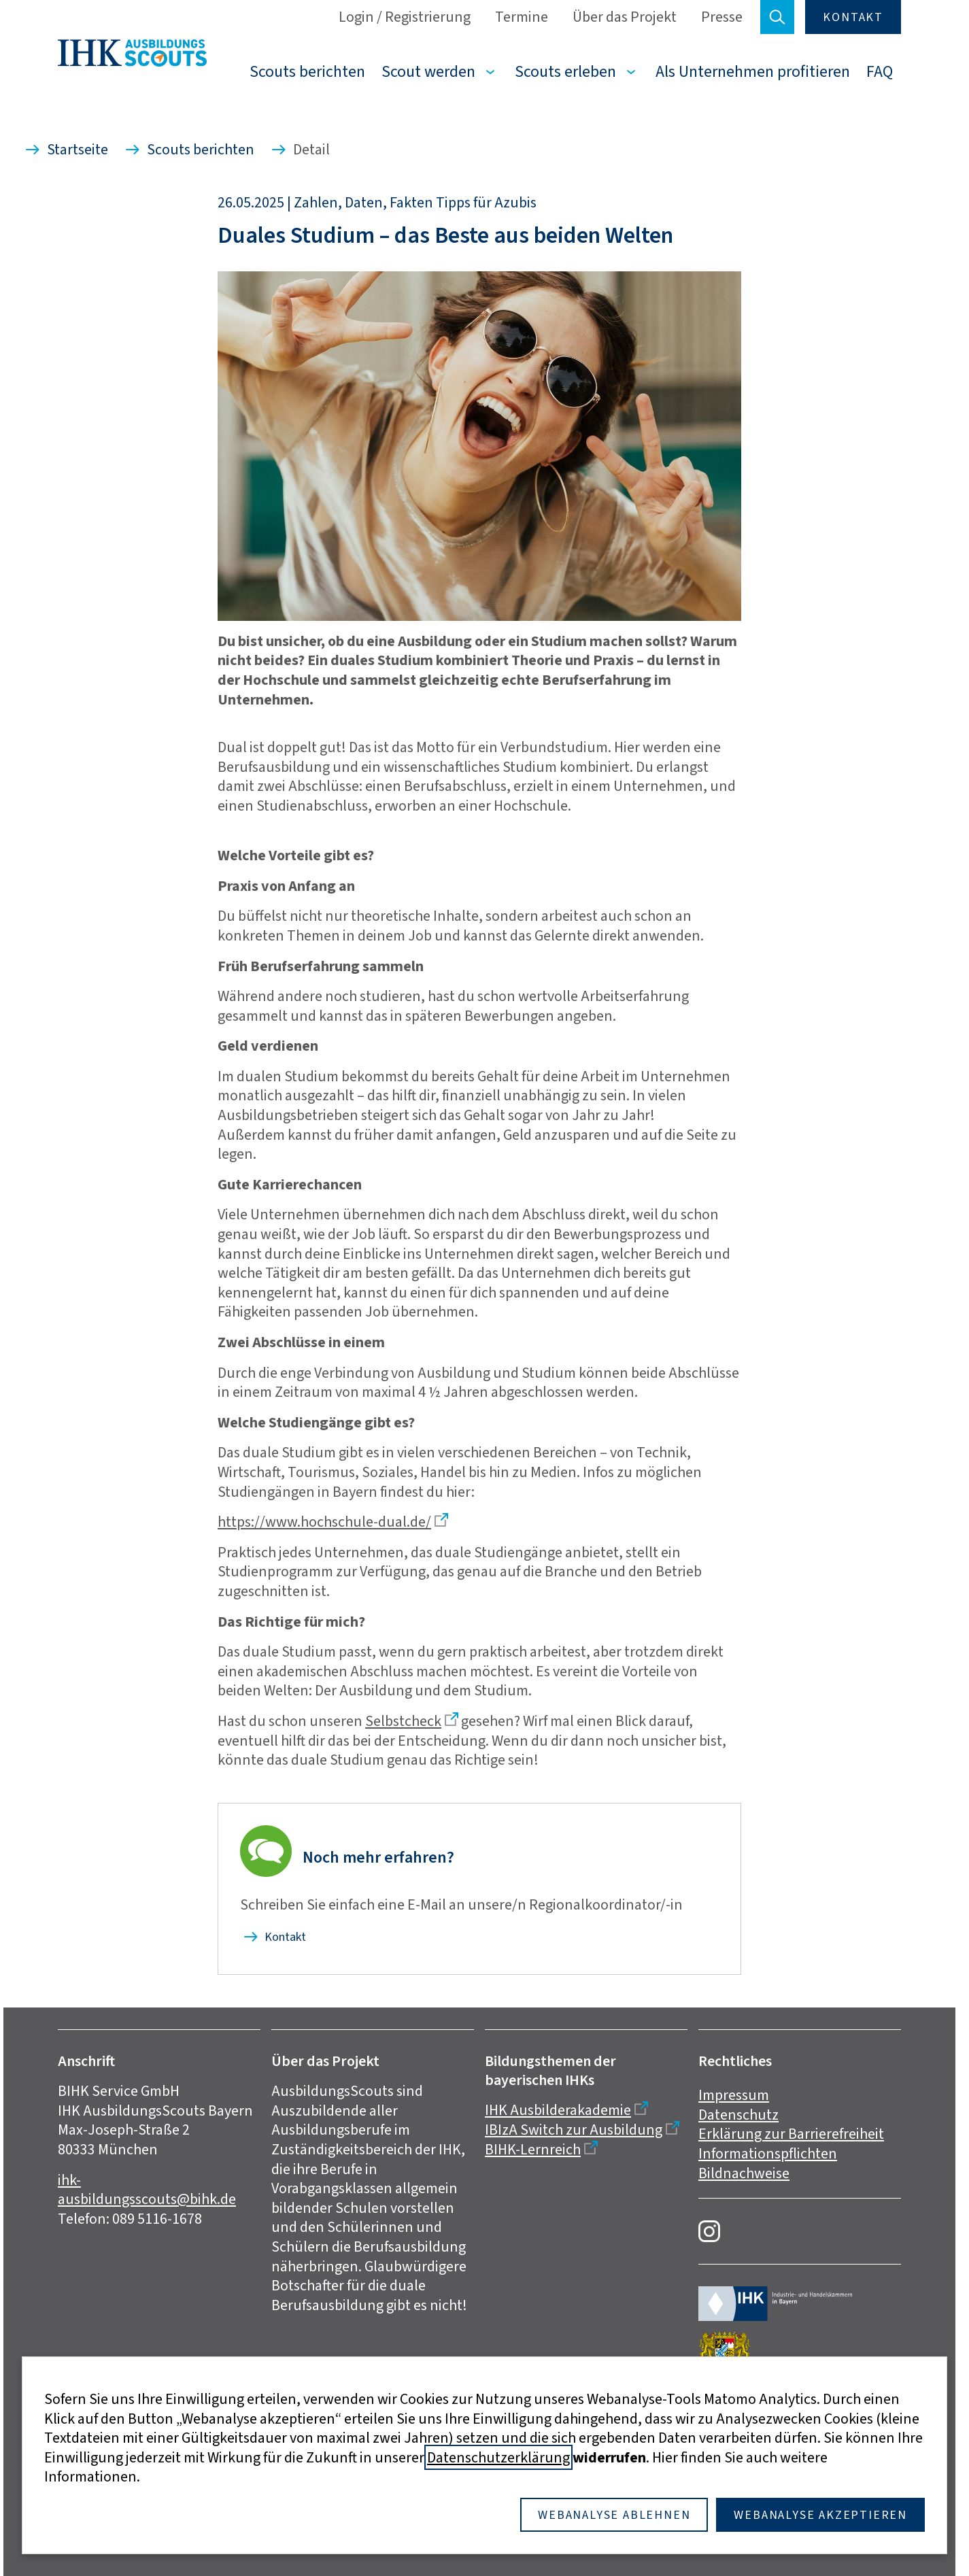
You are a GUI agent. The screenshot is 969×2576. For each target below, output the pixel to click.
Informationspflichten (767, 2153)
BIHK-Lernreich (533, 2149)
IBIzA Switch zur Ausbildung (573, 2129)
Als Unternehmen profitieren (753, 71)
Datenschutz (738, 2114)
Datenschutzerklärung (498, 2457)
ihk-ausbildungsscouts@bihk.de (147, 2189)
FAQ (879, 71)
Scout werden (428, 71)
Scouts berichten (307, 71)
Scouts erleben (565, 71)
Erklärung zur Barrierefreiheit (791, 2133)
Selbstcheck (403, 1721)
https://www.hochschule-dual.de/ (324, 1521)
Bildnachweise (743, 2173)
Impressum (733, 2095)
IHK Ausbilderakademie (558, 2110)
